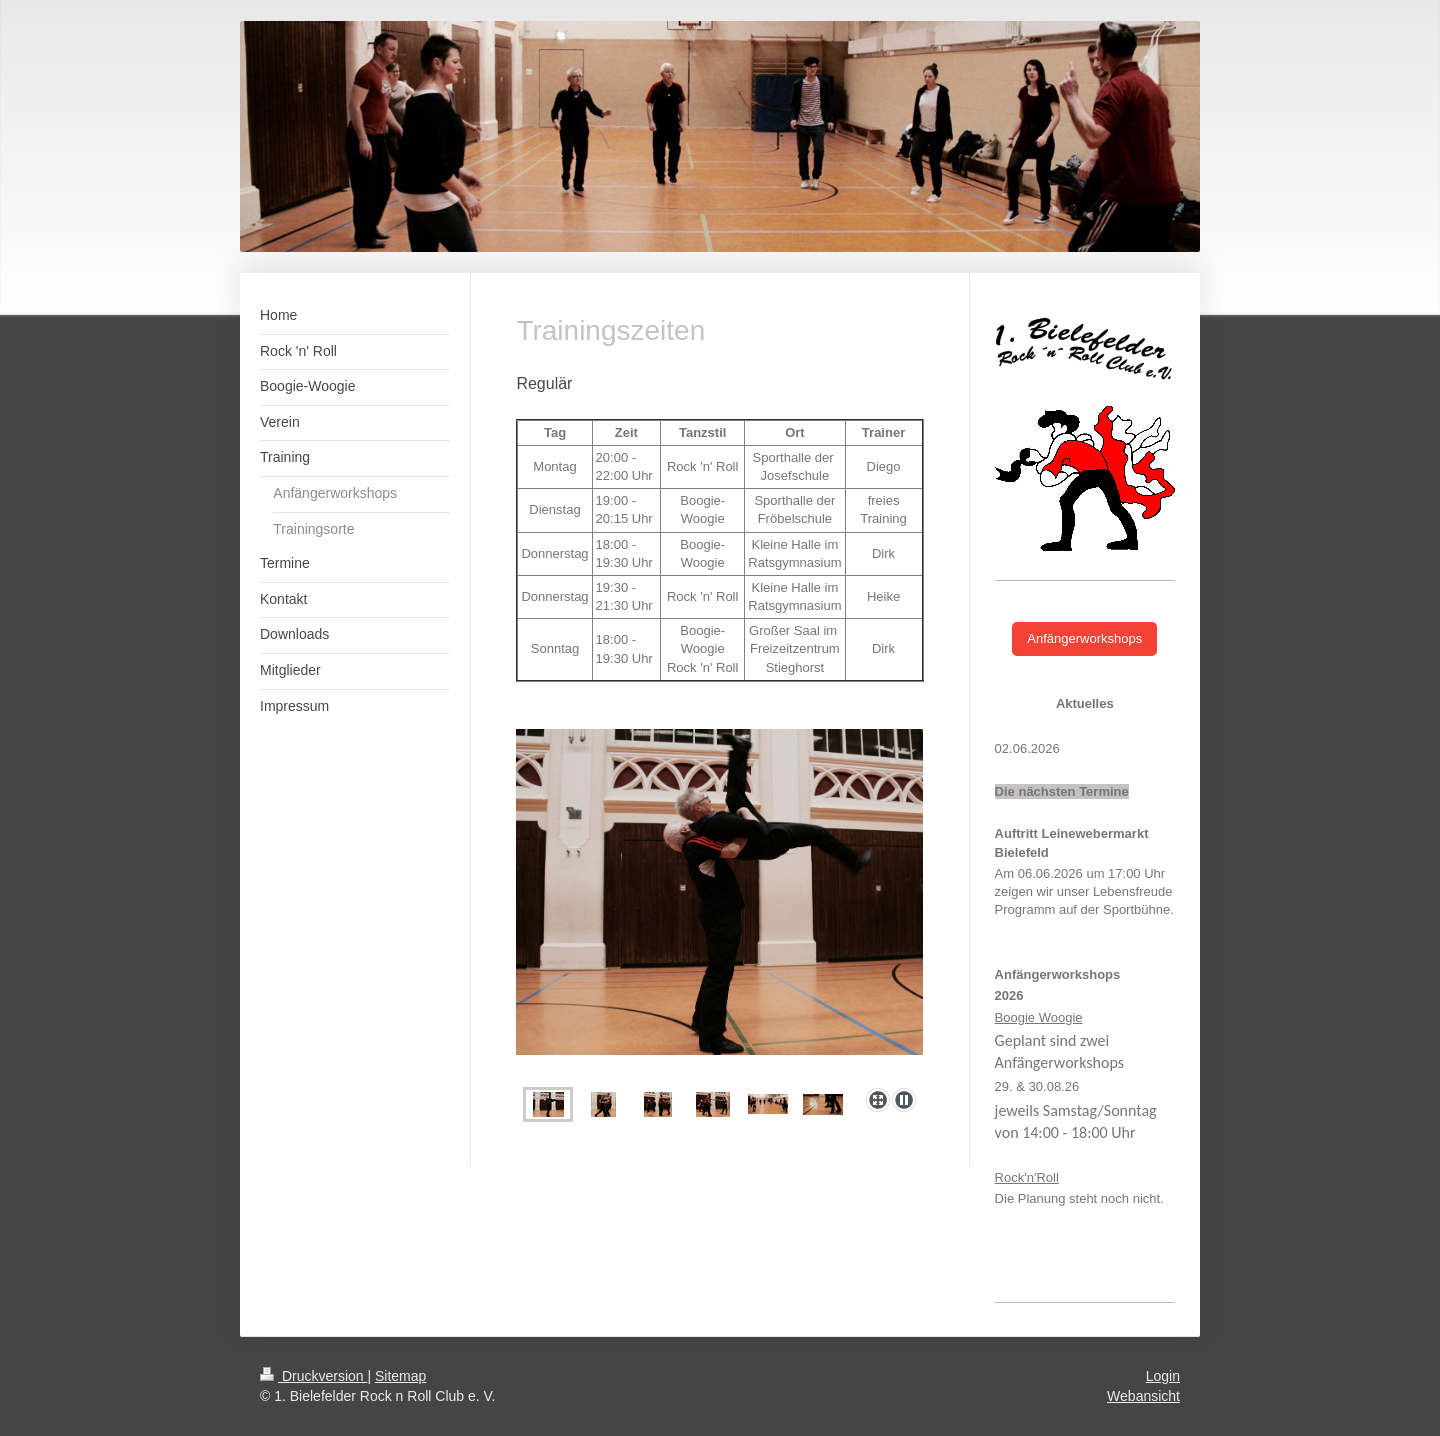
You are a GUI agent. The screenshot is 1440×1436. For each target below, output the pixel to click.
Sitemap (400, 1376)
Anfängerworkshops (1084, 638)
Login (1163, 1376)
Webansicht (1143, 1396)
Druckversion (313, 1376)
